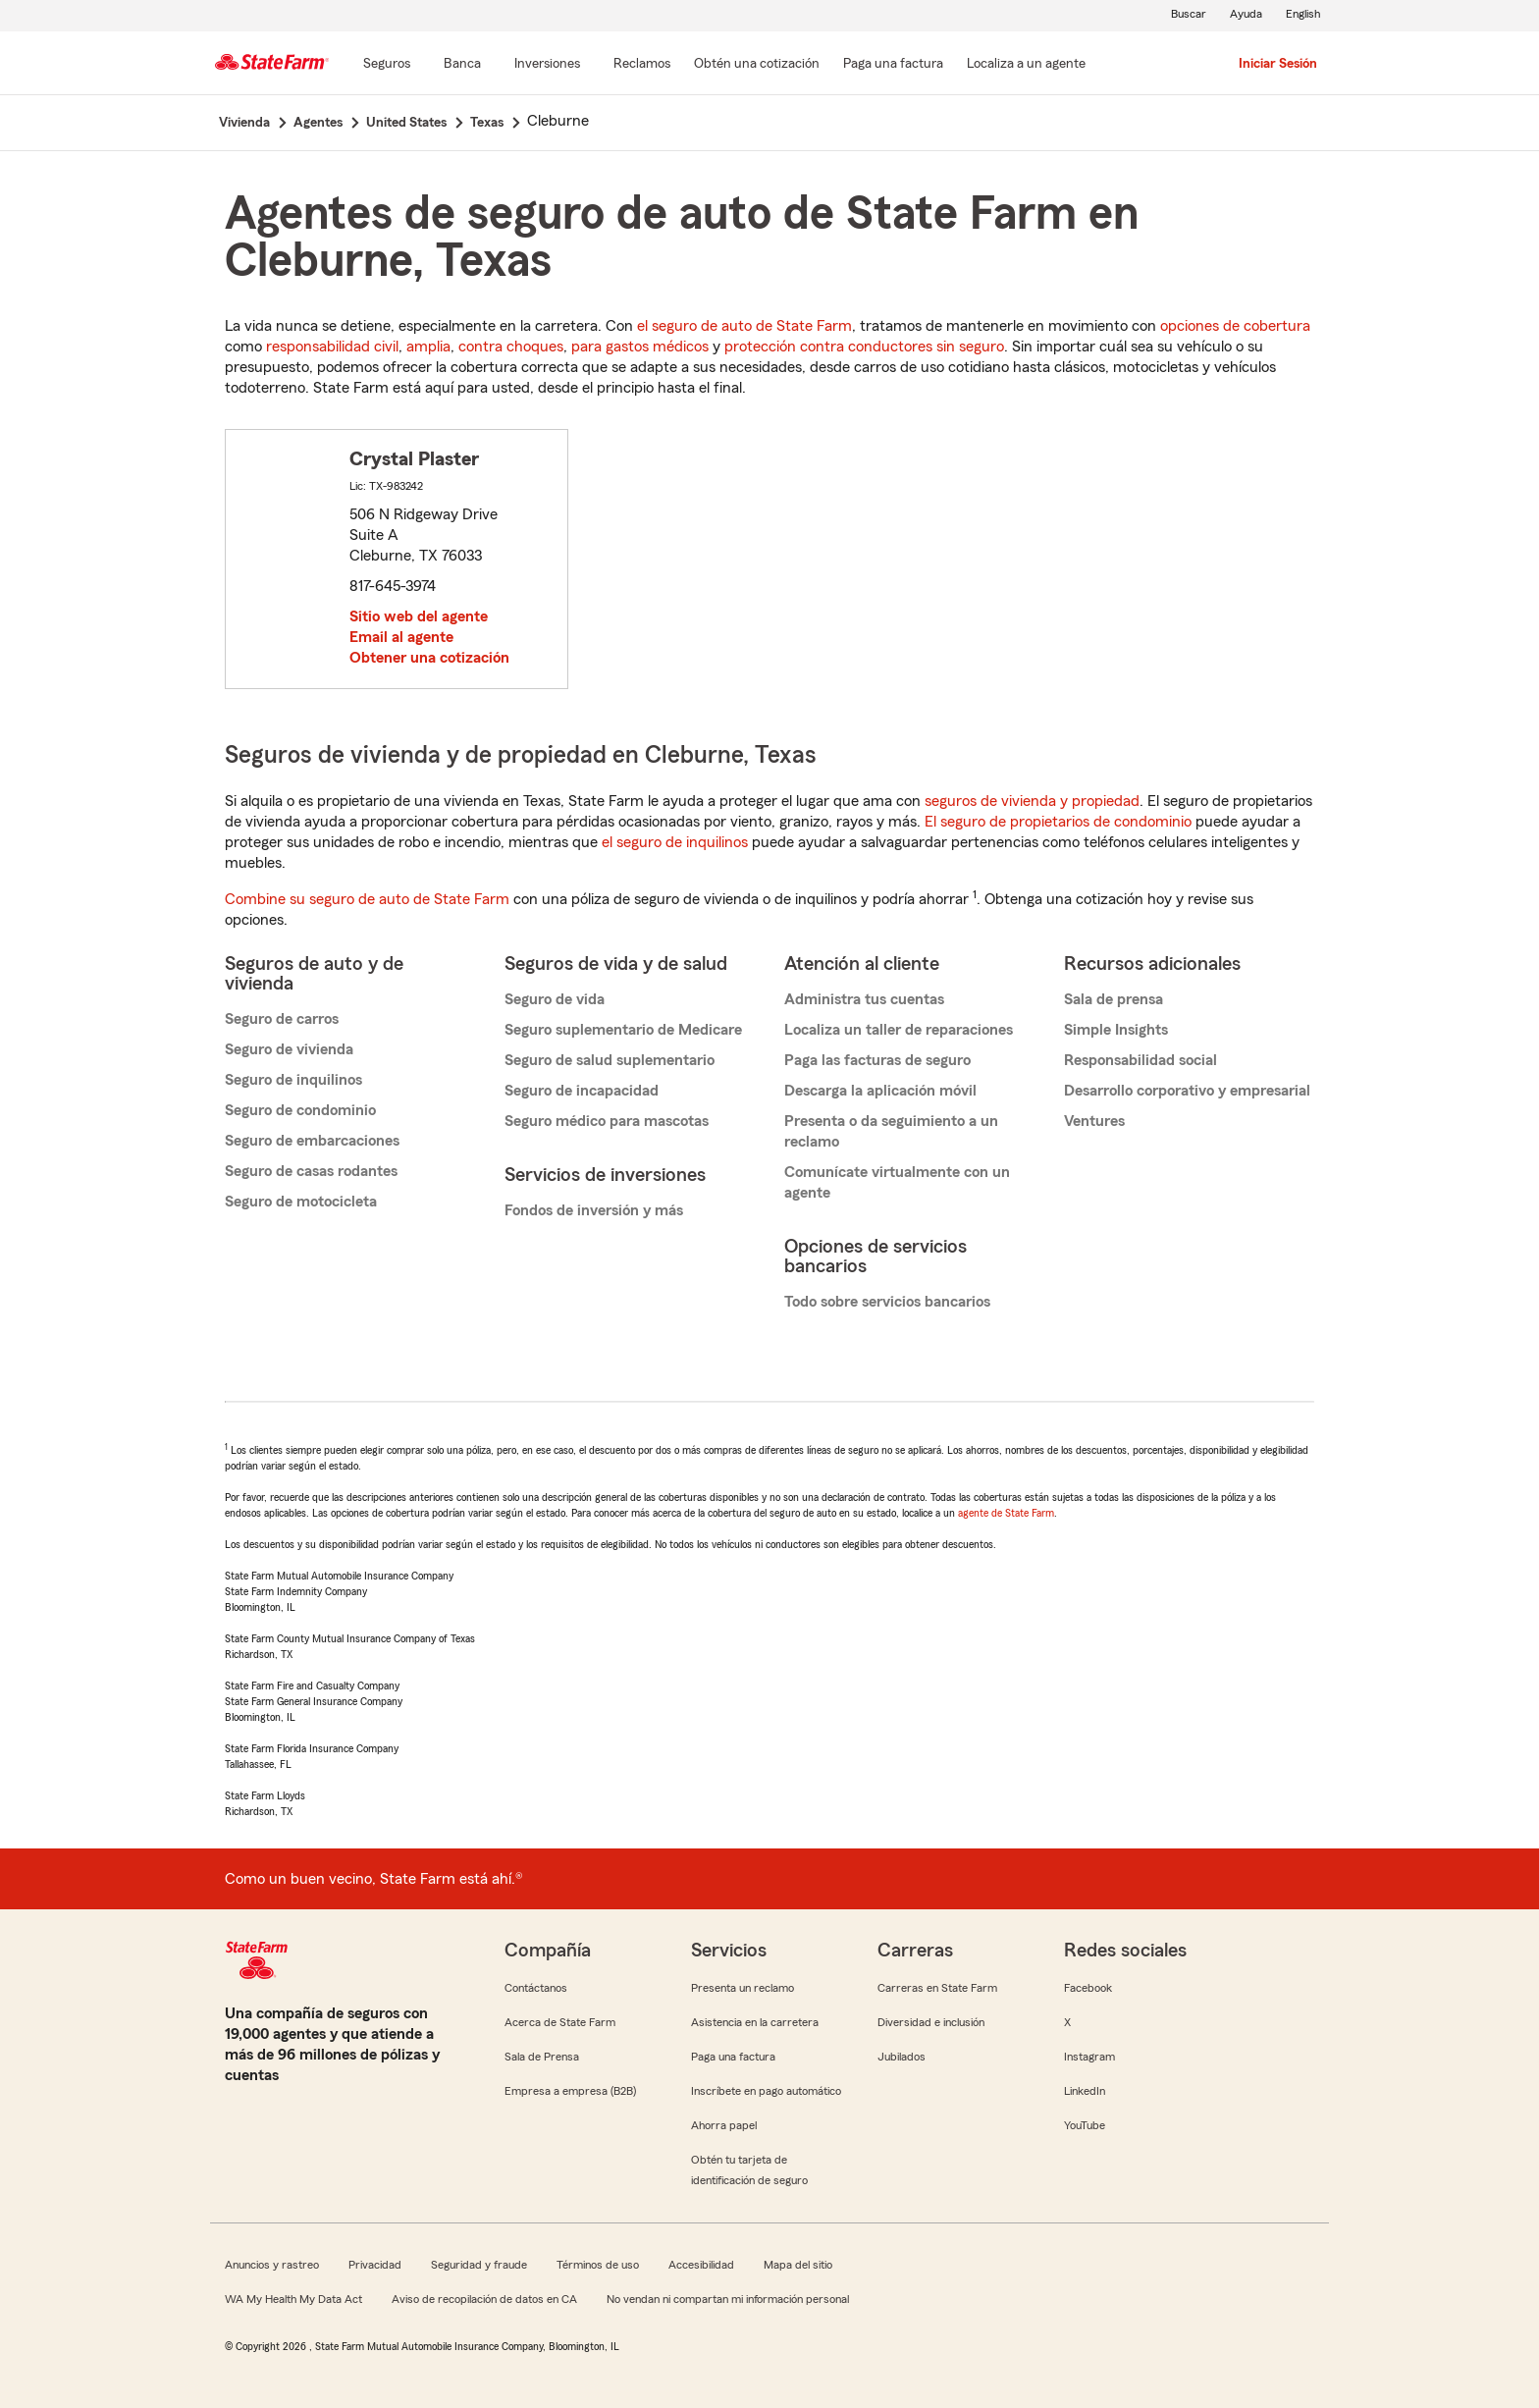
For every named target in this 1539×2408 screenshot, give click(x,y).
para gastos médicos (640, 346)
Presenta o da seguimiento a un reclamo (891, 1131)
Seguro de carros (282, 1019)
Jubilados (901, 2056)
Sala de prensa (1113, 999)
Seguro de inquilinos (293, 1080)
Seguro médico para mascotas (606, 1121)
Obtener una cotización (429, 658)
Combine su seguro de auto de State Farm (367, 899)
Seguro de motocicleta (301, 1201)
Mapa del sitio (798, 2265)
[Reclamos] (641, 65)
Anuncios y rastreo (272, 2265)
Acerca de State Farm (559, 2022)
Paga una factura (733, 2056)
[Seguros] (386, 65)
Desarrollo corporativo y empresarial (1187, 1090)
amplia (428, 346)
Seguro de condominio (300, 1110)
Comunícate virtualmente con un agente (897, 1182)
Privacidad (374, 2265)
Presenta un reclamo (742, 1988)
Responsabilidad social (1140, 1060)
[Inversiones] (547, 65)
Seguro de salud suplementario (609, 1060)
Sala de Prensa (541, 2056)
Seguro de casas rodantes (311, 1171)
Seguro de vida (554, 999)
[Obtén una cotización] (757, 65)
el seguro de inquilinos (675, 842)
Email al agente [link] (401, 637)
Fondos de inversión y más (593, 1210)
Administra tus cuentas (864, 999)
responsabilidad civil (332, 346)
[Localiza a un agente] (1026, 65)
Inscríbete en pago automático (766, 2091)
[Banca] (462, 65)
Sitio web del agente (418, 616)
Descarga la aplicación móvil (880, 1090)
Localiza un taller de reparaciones (898, 1030)
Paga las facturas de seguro (877, 1060)
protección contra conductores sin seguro (864, 346)
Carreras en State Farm (937, 1988)
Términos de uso (598, 2265)
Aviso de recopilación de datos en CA (484, 2299)
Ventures (1094, 1121)
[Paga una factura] (893, 65)
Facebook (1088, 1988)
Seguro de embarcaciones (312, 1141)
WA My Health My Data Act (293, 2299)
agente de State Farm (1006, 1513)
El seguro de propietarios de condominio (1058, 821)
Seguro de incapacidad (581, 1090)
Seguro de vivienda (289, 1049)
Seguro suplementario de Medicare (623, 1030)
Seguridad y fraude (479, 2265)
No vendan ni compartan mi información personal (728, 2299)
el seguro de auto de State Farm (744, 326)
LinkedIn (1084, 2091)
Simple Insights (1116, 1030)
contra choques (510, 346)
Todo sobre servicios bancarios (887, 1302)
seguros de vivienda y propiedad (1032, 801)
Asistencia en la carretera (755, 2022)
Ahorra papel (724, 2125)
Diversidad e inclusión (930, 2022)
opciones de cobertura (1235, 326)
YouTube (1084, 2125)
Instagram (1089, 2056)
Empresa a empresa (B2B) (570, 2091)
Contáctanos (535, 1988)
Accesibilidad (701, 2265)
